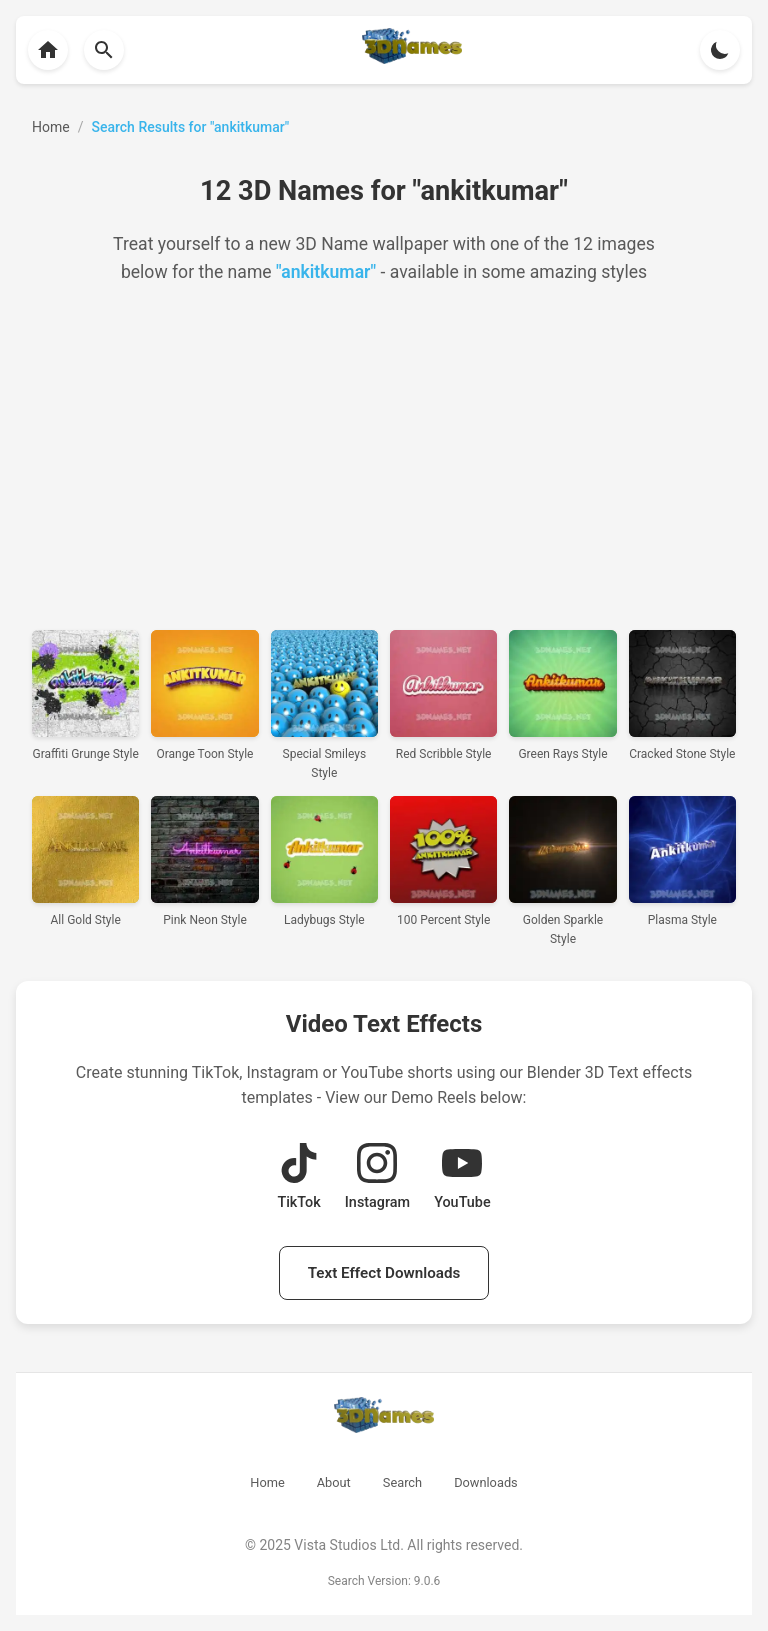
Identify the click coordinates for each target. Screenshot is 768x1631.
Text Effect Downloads (384, 1273)
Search (402, 1482)
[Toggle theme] (720, 50)
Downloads (486, 1482)
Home (267, 1482)
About (334, 1482)
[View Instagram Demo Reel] (377, 1178)
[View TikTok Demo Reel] (298, 1178)
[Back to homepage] (48, 50)
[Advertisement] (384, 458)
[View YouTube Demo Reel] (462, 1178)
